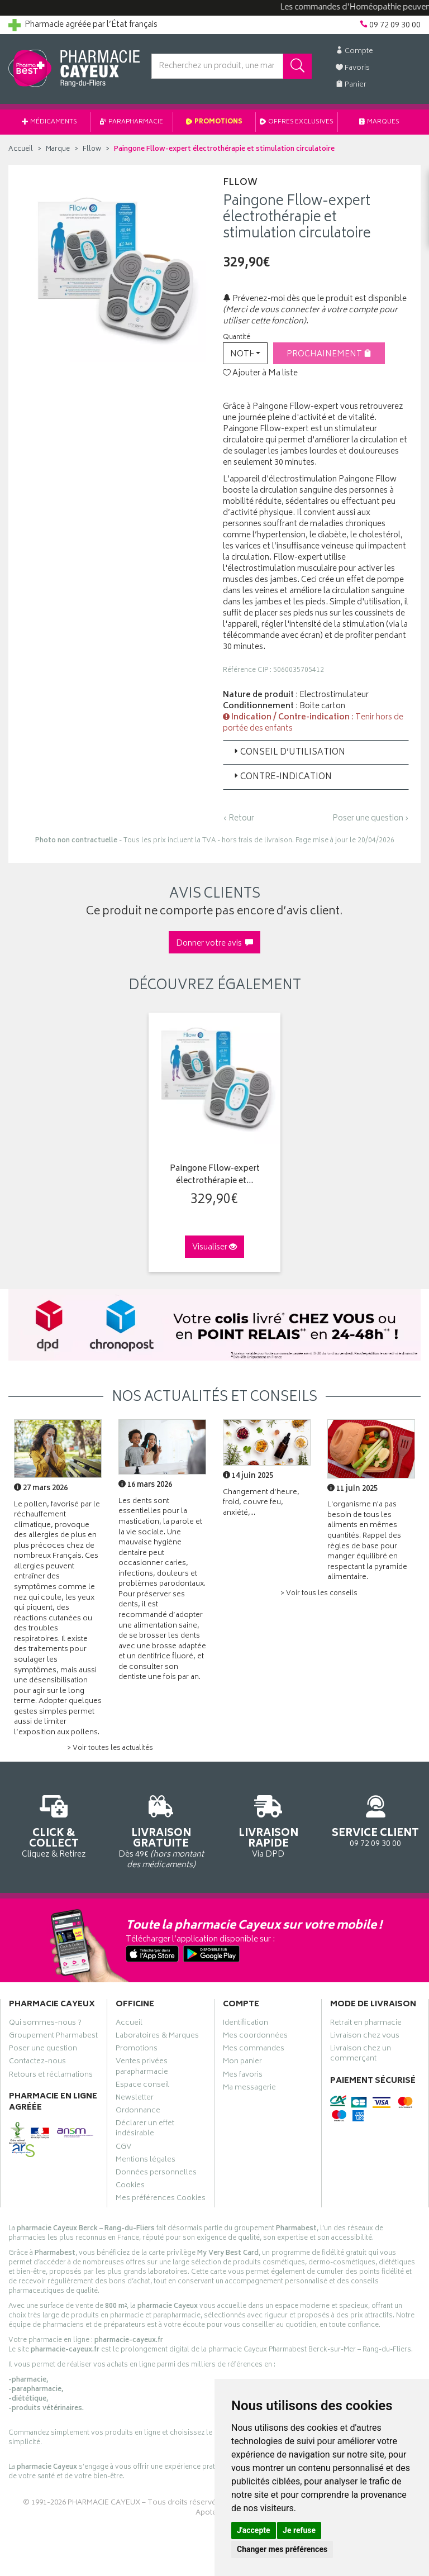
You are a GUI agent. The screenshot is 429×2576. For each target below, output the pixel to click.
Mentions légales (145, 2161)
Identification (245, 2024)
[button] (245, 353)
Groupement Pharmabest (53, 2037)
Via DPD (268, 1825)
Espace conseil (142, 2086)
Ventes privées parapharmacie (142, 2067)
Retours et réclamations (51, 2076)
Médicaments (49, 122)
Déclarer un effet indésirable (145, 2129)
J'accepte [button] (253, 2530)
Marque (58, 149)
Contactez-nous (37, 2062)
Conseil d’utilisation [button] (288, 752)
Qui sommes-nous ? (45, 2024)
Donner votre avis (214, 944)
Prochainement (329, 354)
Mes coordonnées (255, 2037)
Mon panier (242, 2062)
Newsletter (135, 2099)
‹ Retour (238, 819)
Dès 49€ (161, 1830)
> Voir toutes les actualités (110, 1748)
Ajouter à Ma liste (260, 373)
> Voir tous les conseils (319, 1594)
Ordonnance (138, 2111)
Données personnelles (156, 2173)
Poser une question (43, 2049)
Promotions (214, 122)
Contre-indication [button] (282, 777)
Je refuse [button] (299, 2530)
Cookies (130, 2186)
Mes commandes (253, 2049)
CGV (123, 2148)
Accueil (20, 149)
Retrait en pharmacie (366, 2024)
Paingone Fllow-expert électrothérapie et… (215, 1175)
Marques (379, 122)
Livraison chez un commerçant (360, 2054)
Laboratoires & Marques (157, 2037)
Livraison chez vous (364, 2037)
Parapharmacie (131, 122)
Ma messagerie (249, 2089)
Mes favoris (243, 2076)
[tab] (315, 752)
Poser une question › (370, 818)
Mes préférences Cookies (161, 2199)
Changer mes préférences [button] (282, 2549)
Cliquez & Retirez (53, 1825)
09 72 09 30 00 (375, 1819)
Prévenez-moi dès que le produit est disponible (315, 299)
